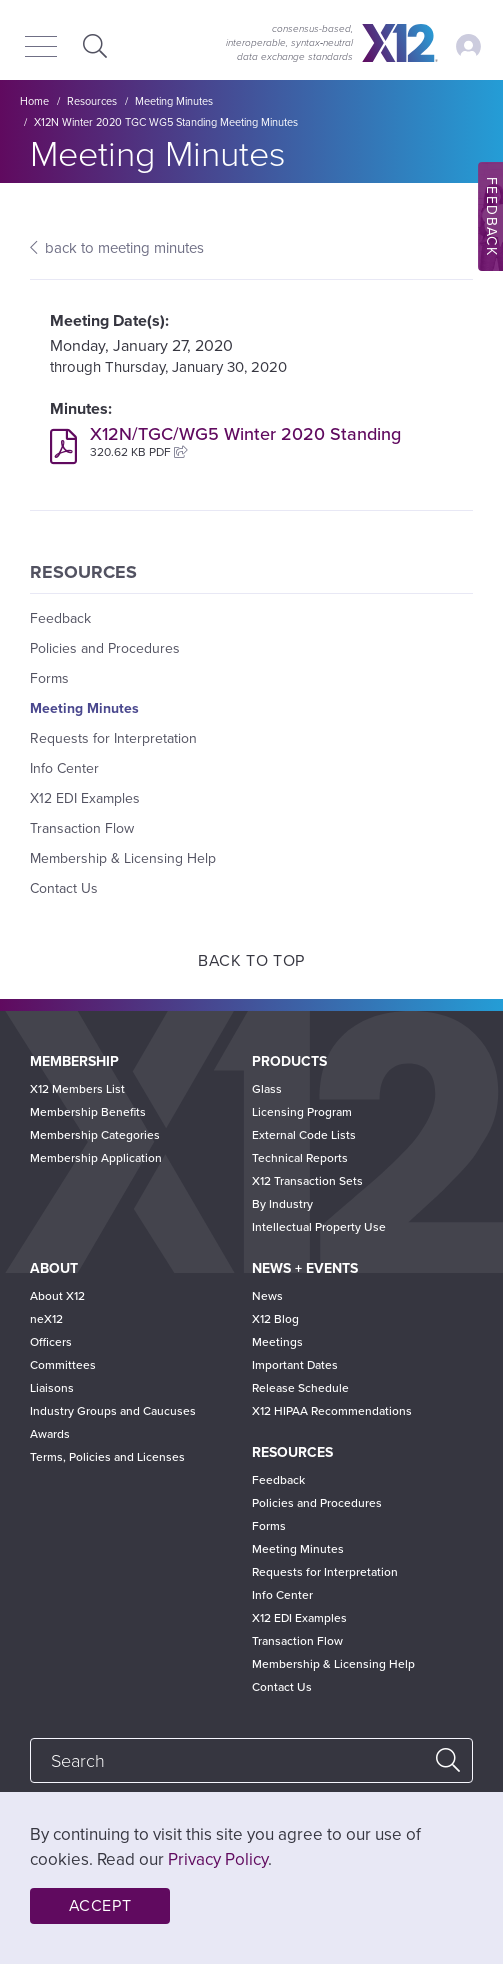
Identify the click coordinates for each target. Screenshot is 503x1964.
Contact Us (64, 888)
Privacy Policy (218, 1859)
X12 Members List (77, 1089)
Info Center (64, 768)
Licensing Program (302, 1112)
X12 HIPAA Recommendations (332, 1411)
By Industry (282, 1204)
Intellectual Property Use (319, 1227)
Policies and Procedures (105, 648)
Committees (63, 1365)
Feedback (60, 618)
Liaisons (52, 1388)
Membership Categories (95, 1135)
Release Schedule (300, 1388)
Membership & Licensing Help (123, 858)
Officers (51, 1342)
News (267, 1296)
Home (34, 101)
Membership (74, 1061)
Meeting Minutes (174, 101)
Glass (267, 1089)
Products (289, 1061)
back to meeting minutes (124, 248)
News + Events (305, 1268)
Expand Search (92, 45)
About (54, 1268)
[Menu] (41, 48)
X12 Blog (275, 1319)
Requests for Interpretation (113, 738)
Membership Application (96, 1158)
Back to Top (251, 961)
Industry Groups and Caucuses (113, 1411)
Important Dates (295, 1365)
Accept (100, 1906)
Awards (50, 1434)
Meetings (277, 1342)
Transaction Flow (82, 828)
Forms (49, 678)
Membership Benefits (88, 1112)
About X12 (57, 1296)
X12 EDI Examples (85, 798)
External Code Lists (304, 1135)
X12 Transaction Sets (307, 1181)
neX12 (46, 1319)
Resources (92, 101)
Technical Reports (300, 1158)
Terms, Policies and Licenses (107, 1457)
